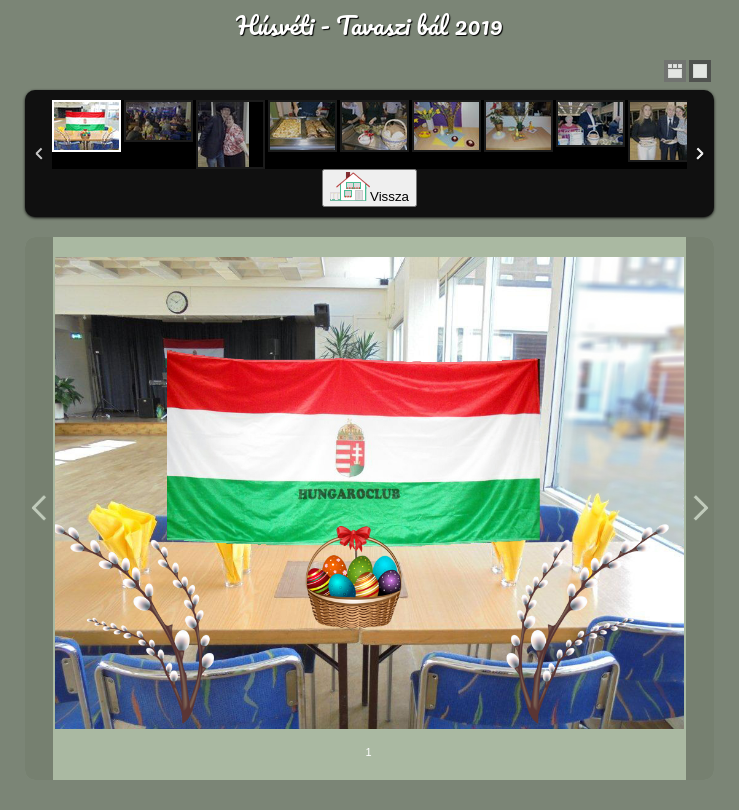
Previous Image (39, 508)
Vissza (369, 196)
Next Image (700, 508)
